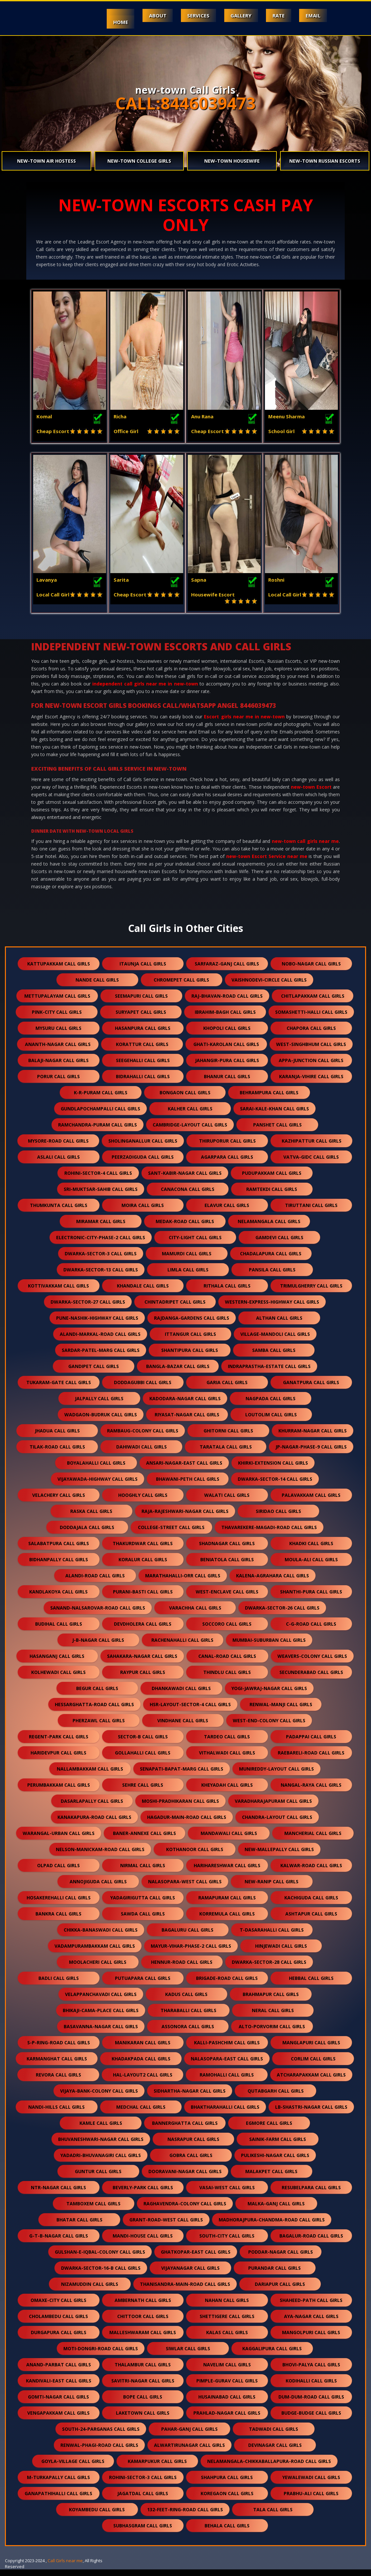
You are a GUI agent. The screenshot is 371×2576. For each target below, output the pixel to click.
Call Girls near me (65, 2567)
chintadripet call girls (175, 1308)
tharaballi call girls (188, 2017)
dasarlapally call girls (92, 1807)
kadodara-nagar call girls (185, 1405)
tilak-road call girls (57, 1453)
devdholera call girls (142, 1630)
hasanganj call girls (57, 1662)
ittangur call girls (190, 1340)
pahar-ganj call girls (189, 2435)
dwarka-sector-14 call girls (275, 1485)
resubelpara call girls (311, 2194)
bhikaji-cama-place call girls (101, 2017)
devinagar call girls (275, 2451)
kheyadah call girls (227, 1791)
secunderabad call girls (311, 1679)
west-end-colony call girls (269, 1727)
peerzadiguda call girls (143, 1163)
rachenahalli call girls (182, 1646)
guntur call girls (98, 2178)
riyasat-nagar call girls (187, 1421)
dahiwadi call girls (141, 1453)
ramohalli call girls (227, 2081)
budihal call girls (58, 1630)
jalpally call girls (99, 1405)
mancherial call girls (312, 1840)
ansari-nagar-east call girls (184, 1469)
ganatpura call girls (311, 1389)
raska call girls (91, 1518)
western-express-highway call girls (272, 1308)
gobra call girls (190, 2162)
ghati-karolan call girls (226, 1051)
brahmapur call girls (271, 2001)
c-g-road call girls (311, 1630)
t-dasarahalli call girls (272, 1936)
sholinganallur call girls (142, 1147)
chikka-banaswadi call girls (101, 1936)
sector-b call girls (143, 1743)
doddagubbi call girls (142, 1389)
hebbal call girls (311, 1985)
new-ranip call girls (271, 1888)
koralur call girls (143, 1566)
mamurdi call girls (186, 1260)
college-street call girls (171, 1534)
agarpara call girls (227, 1163)
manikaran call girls (142, 2049)
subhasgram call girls (142, 2532)
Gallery (240, 15)
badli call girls (58, 1985)
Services (197, 15)
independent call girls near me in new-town (145, 690)
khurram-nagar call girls (312, 1437)
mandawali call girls (229, 1840)
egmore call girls (269, 2129)
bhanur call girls (227, 1083)
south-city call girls (226, 2242)
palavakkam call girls (311, 1501)
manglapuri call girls (311, 2049)
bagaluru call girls (187, 1936)
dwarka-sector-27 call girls (88, 1308)
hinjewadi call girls (281, 1952)
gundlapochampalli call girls (100, 1115)
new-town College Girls (139, 161)
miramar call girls (100, 1228)
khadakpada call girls (141, 2065)
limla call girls (187, 1276)
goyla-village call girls (72, 2468)
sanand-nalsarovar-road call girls (97, 1614)
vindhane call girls (182, 1727)
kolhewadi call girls (58, 1679)
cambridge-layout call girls (190, 1131)
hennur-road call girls (181, 1968)
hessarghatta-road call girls (94, 1711)
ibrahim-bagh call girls (225, 1018)
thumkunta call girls (58, 1212)
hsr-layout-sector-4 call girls (190, 1711)
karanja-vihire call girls (311, 1083)
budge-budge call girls (311, 2419)
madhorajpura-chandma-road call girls (272, 2226)
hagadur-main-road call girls (186, 1824)
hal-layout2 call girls (142, 2081)
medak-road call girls (185, 1228)
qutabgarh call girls (276, 2097)
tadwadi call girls (273, 2435)
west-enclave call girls (227, 1598)
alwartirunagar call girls (189, 2451)
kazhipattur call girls (311, 1147)
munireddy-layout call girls (276, 1775)
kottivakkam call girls (58, 1292)
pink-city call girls (57, 1018)
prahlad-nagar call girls (226, 2419)
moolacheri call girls (97, 1968)
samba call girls (273, 1357)
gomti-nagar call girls (58, 2403)
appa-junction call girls (311, 1067)
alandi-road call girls (95, 1582)
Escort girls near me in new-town (244, 723)
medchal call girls (140, 2113)
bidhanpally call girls (58, 1566)
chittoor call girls (142, 2323)
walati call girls (227, 1501)
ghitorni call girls (228, 1437)
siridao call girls (278, 1518)
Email (312, 15)
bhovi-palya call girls (311, 2371)
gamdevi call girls (279, 1244)
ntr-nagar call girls (58, 2194)
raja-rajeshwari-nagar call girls (185, 1518)
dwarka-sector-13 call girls (100, 1276)
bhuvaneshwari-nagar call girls (100, 2146)
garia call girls (227, 1389)
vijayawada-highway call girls (97, 1485)
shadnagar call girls (227, 1550)
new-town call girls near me (305, 848)
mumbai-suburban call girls (269, 1646)
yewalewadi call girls (311, 2484)
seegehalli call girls (143, 1067)
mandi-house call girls (143, 2242)
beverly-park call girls (143, 2194)
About (155, 15)
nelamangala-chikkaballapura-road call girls (269, 2468)
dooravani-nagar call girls (185, 2178)
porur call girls (58, 1083)
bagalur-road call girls (311, 2242)
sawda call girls (143, 1920)
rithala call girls (227, 1292)
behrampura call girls (269, 1099)
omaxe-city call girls (58, 2307)
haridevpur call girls (58, 1759)
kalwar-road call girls (311, 1872)
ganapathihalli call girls (58, 2500)
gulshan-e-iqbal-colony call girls (100, 2258)
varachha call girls (195, 1614)
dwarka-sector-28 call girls (269, 1968)
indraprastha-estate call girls (269, 1373)
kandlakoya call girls (58, 1598)
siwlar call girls (188, 2355)
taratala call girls (226, 1453)
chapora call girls (311, 1035)
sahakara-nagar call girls (142, 1662)
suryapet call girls (141, 1018)
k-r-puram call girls (100, 1099)
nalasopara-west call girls (185, 1888)
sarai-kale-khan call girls (274, 1115)
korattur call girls (142, 1051)
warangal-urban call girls (59, 1840)
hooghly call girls (142, 1501)
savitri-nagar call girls (142, 2387)
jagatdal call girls (142, 2500)
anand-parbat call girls (58, 2371)
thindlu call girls (227, 1679)
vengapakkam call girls (58, 2419)
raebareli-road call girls (311, 1759)
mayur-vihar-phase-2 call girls (191, 1952)
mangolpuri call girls (311, 2339)
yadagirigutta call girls (142, 1904)
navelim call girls (227, 2371)
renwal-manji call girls (281, 1711)
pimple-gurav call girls (227, 2387)
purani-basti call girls (143, 1598)
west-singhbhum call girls (311, 1051)
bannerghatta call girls (185, 2129)
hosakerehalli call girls (59, 1904)
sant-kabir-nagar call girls (185, 1179)
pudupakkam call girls (271, 1179)
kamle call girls (100, 2129)
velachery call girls (58, 1501)
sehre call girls (142, 1791)
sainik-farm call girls (277, 2146)
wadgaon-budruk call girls (100, 1421)
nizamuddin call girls (89, 2290)
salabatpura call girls (58, 1550)
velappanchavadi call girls (101, 2001)
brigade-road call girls (227, 1985)
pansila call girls (272, 1276)
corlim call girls (313, 2065)
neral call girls (273, 2017)
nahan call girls (227, 2307)
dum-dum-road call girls (311, 2403)
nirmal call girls (142, 1872)
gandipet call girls (93, 1373)
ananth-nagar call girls (58, 1051)
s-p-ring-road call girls (58, 2049)
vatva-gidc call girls (311, 1163)
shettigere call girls (227, 2323)
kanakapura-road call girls (94, 1824)
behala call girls (227, 2532)
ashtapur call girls (311, 1920)
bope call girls (142, 2403)
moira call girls (142, 1212)
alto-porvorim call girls (272, 2033)
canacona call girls (187, 1196)
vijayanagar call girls (190, 2274)
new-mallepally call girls (279, 1856)
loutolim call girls (271, 1421)
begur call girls (97, 1695)
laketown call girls (142, 2419)
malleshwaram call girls (142, 2339)
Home (118, 22)
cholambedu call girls (58, 2323)
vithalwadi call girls (227, 1759)
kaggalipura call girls (272, 2355)
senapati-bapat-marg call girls (181, 1775)
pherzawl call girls (99, 1727)
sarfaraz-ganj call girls (227, 970)
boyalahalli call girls (96, 1469)
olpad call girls (58, 1872)
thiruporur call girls (227, 1147)
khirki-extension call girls (273, 1469)
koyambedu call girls (97, 2516)
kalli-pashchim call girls (227, 2049)
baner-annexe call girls (144, 1840)
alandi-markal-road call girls (100, 1340)
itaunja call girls (143, 970)
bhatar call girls (79, 2226)
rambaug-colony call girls (142, 1437)
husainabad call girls (226, 2403)
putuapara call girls (142, 1985)
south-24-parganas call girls (101, 2435)
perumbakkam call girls (58, 1791)
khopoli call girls (227, 1035)
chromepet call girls (181, 986)
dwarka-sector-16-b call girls (101, 2274)
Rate (278, 15)
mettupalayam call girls (57, 1002)
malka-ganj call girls (276, 2210)
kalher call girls (190, 1115)
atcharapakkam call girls (311, 2081)
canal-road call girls (227, 1662)
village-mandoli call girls (275, 1340)
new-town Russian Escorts (324, 161)
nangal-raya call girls (311, 1791)
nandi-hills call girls (56, 2113)
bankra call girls (58, 1920)
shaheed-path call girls (311, 2307)
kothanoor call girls (194, 1856)
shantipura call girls (189, 1357)
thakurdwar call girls (143, 1550)
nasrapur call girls (193, 2146)
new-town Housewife (232, 161)
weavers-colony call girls (312, 1662)
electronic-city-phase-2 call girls (100, 1244)
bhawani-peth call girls (187, 1485)
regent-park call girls (58, 1743)
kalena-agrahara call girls (272, 1582)
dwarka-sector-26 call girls (282, 1614)
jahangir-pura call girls (227, 1067)
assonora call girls (188, 2033)
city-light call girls (195, 1244)
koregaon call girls (227, 2500)
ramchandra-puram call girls (97, 1131)
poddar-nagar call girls (280, 2258)
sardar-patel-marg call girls (101, 1357)
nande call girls (97, 986)
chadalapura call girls (270, 1260)
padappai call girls (311, 1743)
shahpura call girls (227, 2484)
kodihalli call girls (311, 2387)
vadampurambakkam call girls (95, 1952)
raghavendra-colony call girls (184, 2210)
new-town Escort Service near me (266, 863)
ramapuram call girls (227, 1904)
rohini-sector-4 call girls (98, 1179)
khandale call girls (143, 1292)
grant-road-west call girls (166, 2226)
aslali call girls (58, 1163)
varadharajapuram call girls (273, 1807)
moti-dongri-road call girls (100, 2355)
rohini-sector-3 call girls (143, 2484)
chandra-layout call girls (277, 1824)
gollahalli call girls (142, 1759)
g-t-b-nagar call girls (58, 2242)
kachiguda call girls (311, 1904)
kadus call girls (186, 2001)
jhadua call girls (57, 1437)
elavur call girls (227, 1212)
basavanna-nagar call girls (101, 2033)
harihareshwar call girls (227, 1872)
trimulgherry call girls (311, 1292)
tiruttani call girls (311, 1212)
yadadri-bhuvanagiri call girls (100, 2162)
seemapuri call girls (141, 1002)
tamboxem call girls (93, 2210)
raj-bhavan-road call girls (227, 1002)
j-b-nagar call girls (98, 1646)
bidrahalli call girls (143, 1083)
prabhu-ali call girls (311, 2500)
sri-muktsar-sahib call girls (101, 1196)
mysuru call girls (58, 1035)
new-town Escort (311, 793)
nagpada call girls (270, 1405)
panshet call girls (277, 1131)
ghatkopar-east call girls (195, 2258)
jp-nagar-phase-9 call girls (311, 1453)
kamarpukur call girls (157, 2468)
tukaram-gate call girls (58, 1389)
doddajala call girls (87, 1534)
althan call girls (279, 1324)
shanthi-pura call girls (311, 1598)
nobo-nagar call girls (311, 970)
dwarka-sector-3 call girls (101, 1260)
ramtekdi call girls (271, 1196)
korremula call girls (227, 1920)
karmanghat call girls (57, 2065)
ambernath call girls (143, 2307)
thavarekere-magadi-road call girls (269, 1534)
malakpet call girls (271, 2178)
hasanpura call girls (142, 1035)
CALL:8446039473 (185, 103)
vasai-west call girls (227, 2194)
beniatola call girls (227, 1566)
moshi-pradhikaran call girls (180, 1807)
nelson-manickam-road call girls (100, 1856)
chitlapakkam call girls (312, 1002)
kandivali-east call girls (58, 2387)
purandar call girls (274, 2274)
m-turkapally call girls (58, 2484)
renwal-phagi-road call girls (99, 2451)
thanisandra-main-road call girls (185, 2290)
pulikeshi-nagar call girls (275, 2162)
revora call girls (58, 2081)
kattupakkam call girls (58, 970)
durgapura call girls (58, 2339)
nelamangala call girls (269, 1228)
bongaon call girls (185, 1099)
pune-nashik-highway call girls (97, 1324)
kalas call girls (227, 2339)
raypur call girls (142, 1679)
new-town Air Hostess (46, 161)
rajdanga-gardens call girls (191, 1324)
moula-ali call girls (311, 1566)
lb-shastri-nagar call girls (311, 2113)
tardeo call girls (227, 1743)
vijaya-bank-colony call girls (99, 2097)
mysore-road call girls (58, 1147)
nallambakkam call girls (90, 1775)
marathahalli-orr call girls (182, 1582)
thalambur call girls (143, 2371)
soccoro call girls (226, 1630)
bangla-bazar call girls (177, 1373)
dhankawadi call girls (181, 1695)
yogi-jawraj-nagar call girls (269, 1695)
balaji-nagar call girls (58, 1067)
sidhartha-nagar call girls (190, 2097)
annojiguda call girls (98, 1888)
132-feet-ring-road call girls (185, 2516)
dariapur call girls (280, 2290)
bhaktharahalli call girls (225, 2113)
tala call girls (273, 2516)
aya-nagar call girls (311, 2323)
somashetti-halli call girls (311, 1018)
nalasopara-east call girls (227, 2065)
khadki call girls (311, 1550)
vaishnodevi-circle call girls (269, 986)
